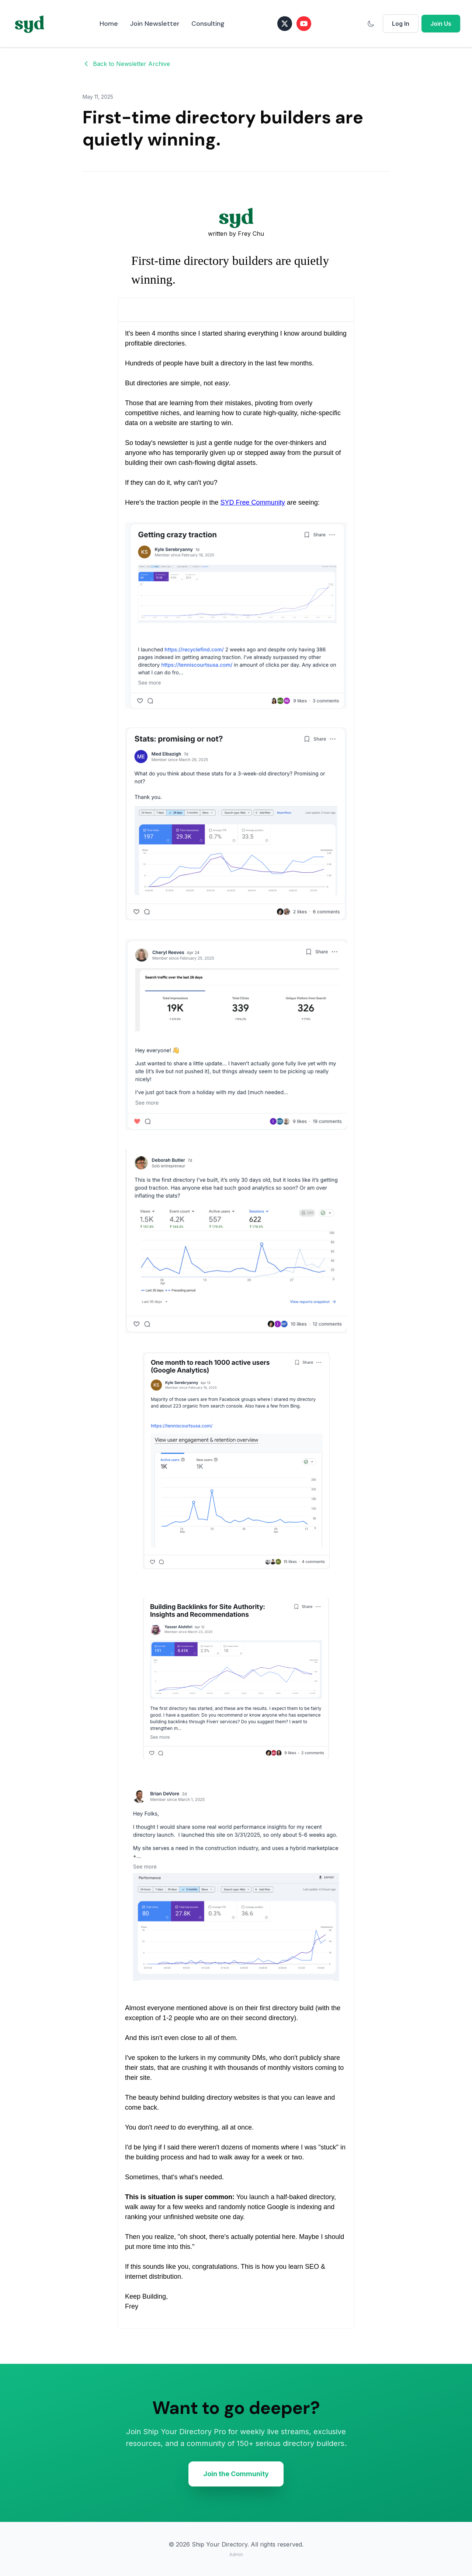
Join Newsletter (155, 23)
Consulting (208, 23)
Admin (236, 2554)
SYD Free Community (253, 502)
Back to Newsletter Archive (126, 63)
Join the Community (236, 2474)
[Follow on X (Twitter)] (284, 23)
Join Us (440, 23)
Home (109, 23)
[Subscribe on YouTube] (303, 23)
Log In (400, 23)
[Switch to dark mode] (371, 23)
